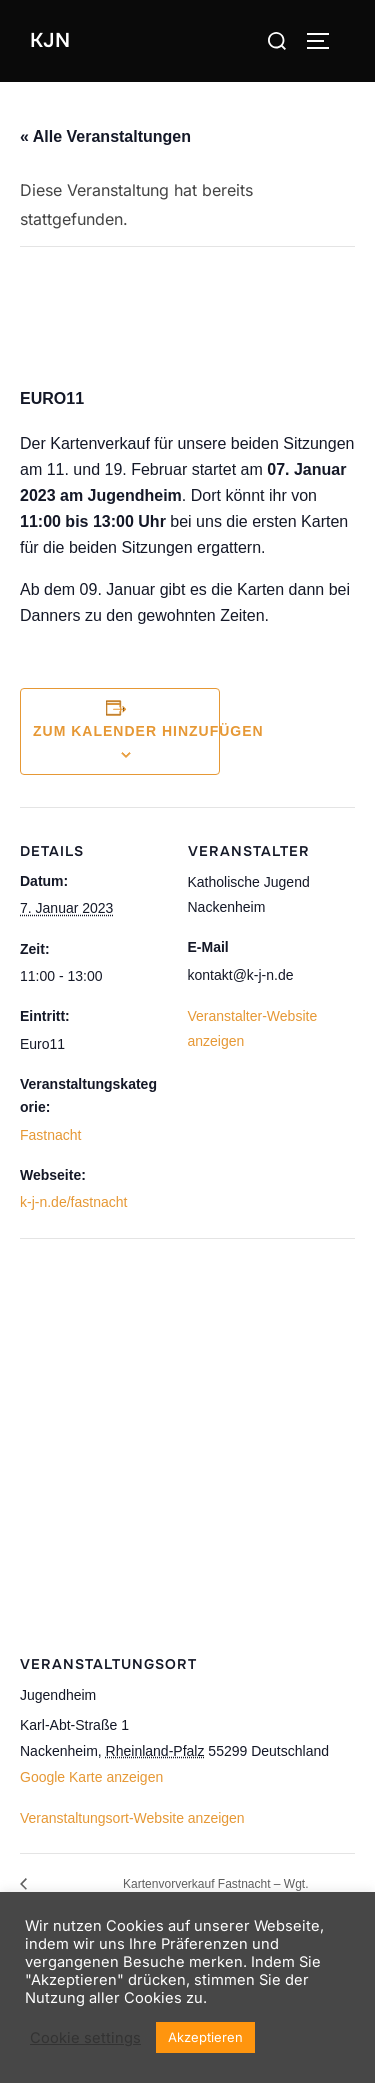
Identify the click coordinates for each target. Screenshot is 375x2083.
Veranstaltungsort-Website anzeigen (132, 1818)
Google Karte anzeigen (91, 1777)
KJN (50, 40)
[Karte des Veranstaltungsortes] (187, 1437)
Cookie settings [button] (85, 2038)
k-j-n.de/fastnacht (73, 1202)
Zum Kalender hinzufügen (148, 731)
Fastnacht (50, 1135)
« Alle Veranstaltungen (105, 136)
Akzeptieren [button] (205, 2037)
